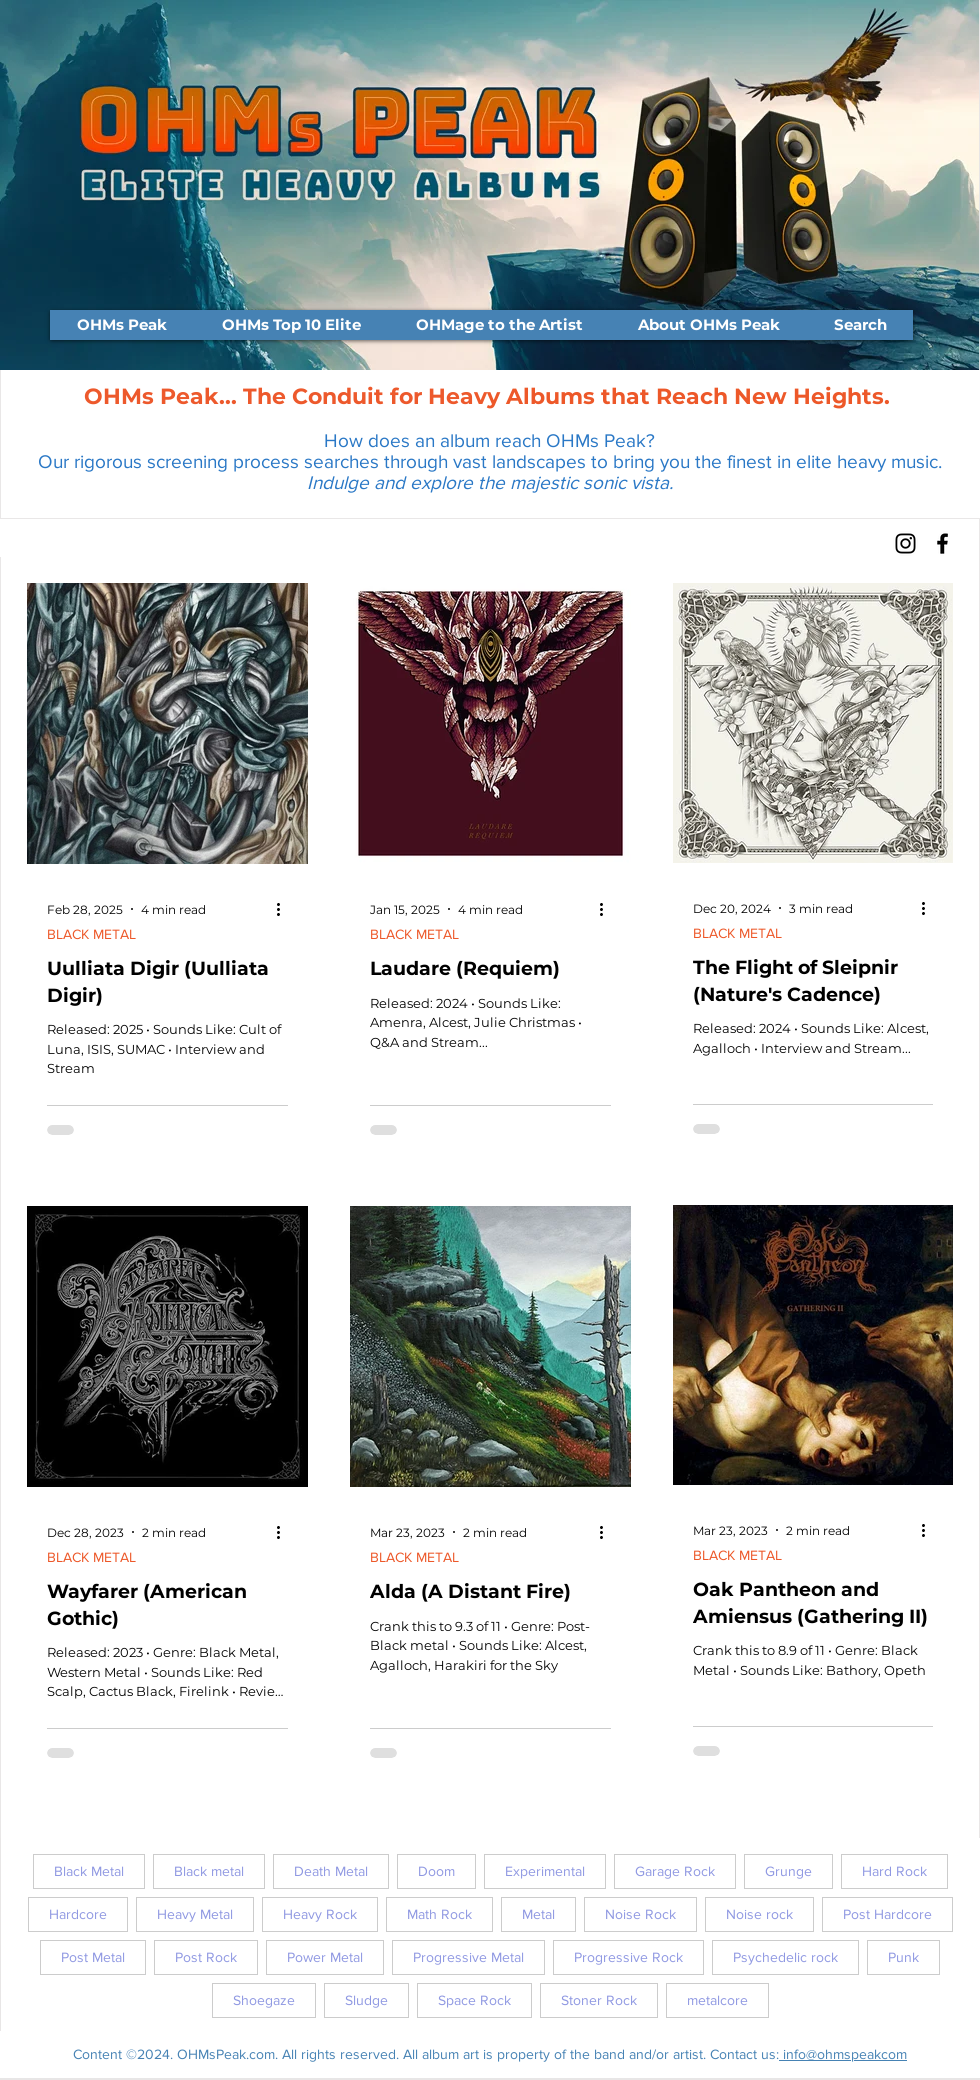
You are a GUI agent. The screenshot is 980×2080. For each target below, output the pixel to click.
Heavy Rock (320, 1914)
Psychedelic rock (785, 1957)
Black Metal (89, 1871)
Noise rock (759, 1914)
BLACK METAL (91, 934)
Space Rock (474, 2000)
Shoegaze (264, 2000)
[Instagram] (905, 543)
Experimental (545, 1871)
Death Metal (331, 1871)
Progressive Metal (468, 1957)
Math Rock (439, 1914)
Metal (538, 1914)
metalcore (717, 2000)
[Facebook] (942, 543)
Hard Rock (894, 1871)
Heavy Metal (195, 1914)
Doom (436, 1871)
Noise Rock (640, 1914)
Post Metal (93, 1957)
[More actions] (285, 909)
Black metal (209, 1871)
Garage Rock (675, 1871)
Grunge (788, 1871)
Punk (903, 1957)
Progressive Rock (628, 1957)
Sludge (366, 2000)
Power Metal (325, 1957)
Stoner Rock (599, 2000)
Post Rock (206, 1957)
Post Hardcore (887, 1914)
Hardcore (78, 1914)
